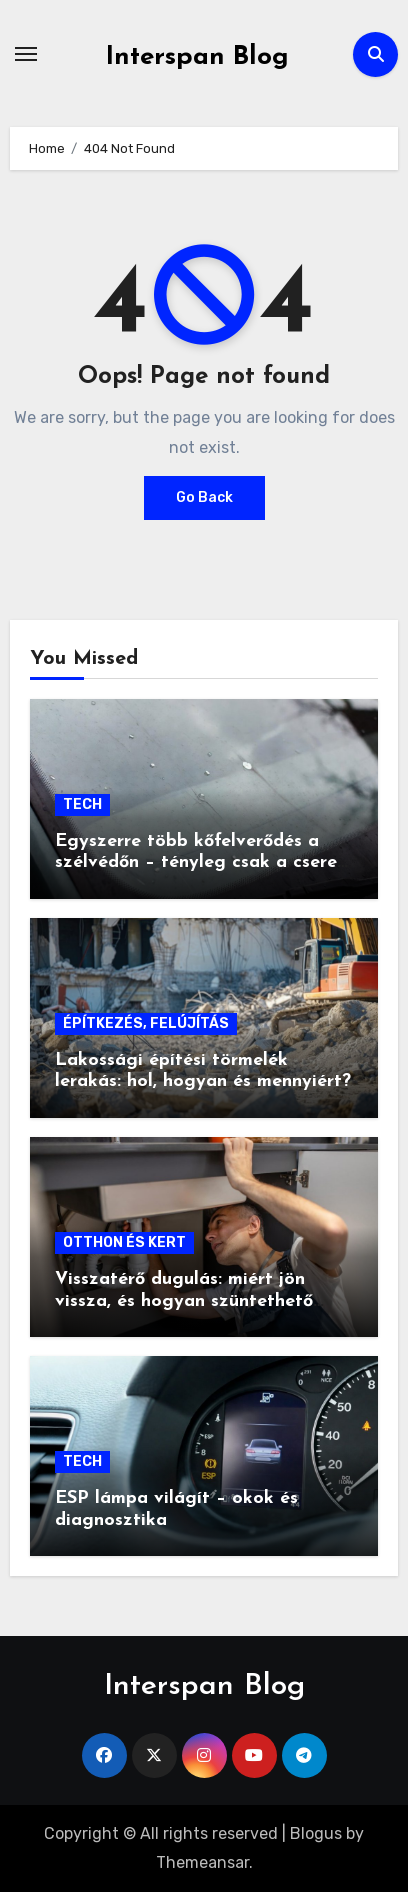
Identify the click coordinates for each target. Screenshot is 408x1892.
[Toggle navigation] (26, 54)
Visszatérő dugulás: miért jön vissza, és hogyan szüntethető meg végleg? (184, 1301)
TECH (82, 804)
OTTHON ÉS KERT (124, 1242)
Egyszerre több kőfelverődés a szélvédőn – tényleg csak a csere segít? (196, 863)
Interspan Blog (197, 57)
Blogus (316, 1833)
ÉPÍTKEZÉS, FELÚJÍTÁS (146, 1023)
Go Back (204, 497)
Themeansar (202, 1862)
